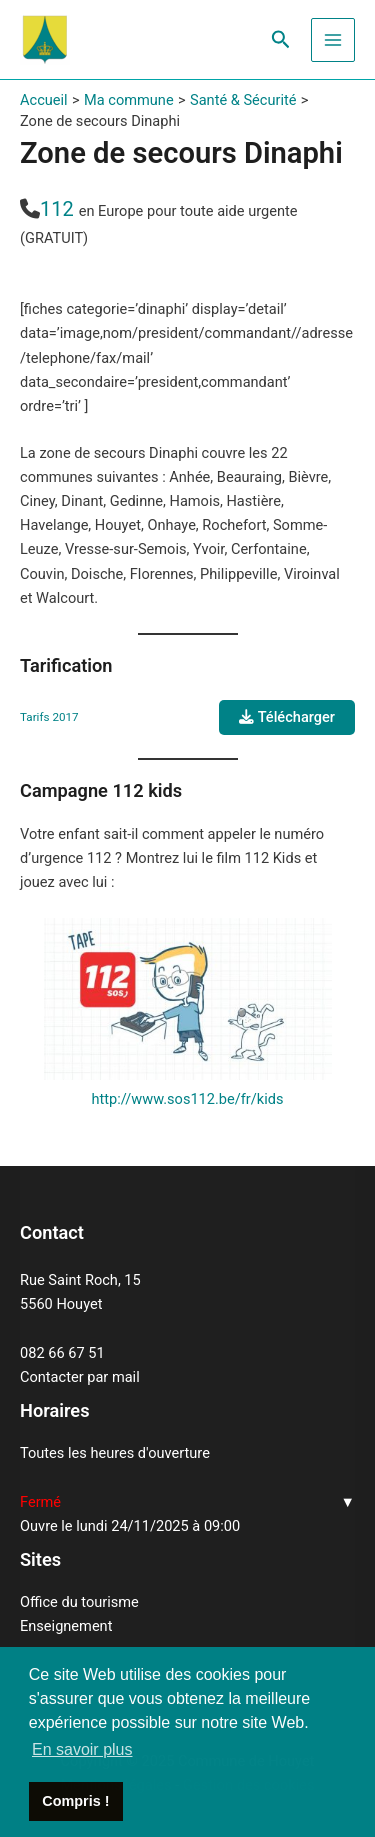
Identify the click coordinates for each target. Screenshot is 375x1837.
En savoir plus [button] (82, 1749)
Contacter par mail (80, 1377)
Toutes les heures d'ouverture (115, 1453)
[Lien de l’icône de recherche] (281, 40)
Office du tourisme (79, 1602)
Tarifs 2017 (49, 717)
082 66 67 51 (62, 1353)
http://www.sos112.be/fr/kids (188, 1099)
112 (57, 209)
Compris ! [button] (75, 1801)
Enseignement (66, 1626)
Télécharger (287, 717)
